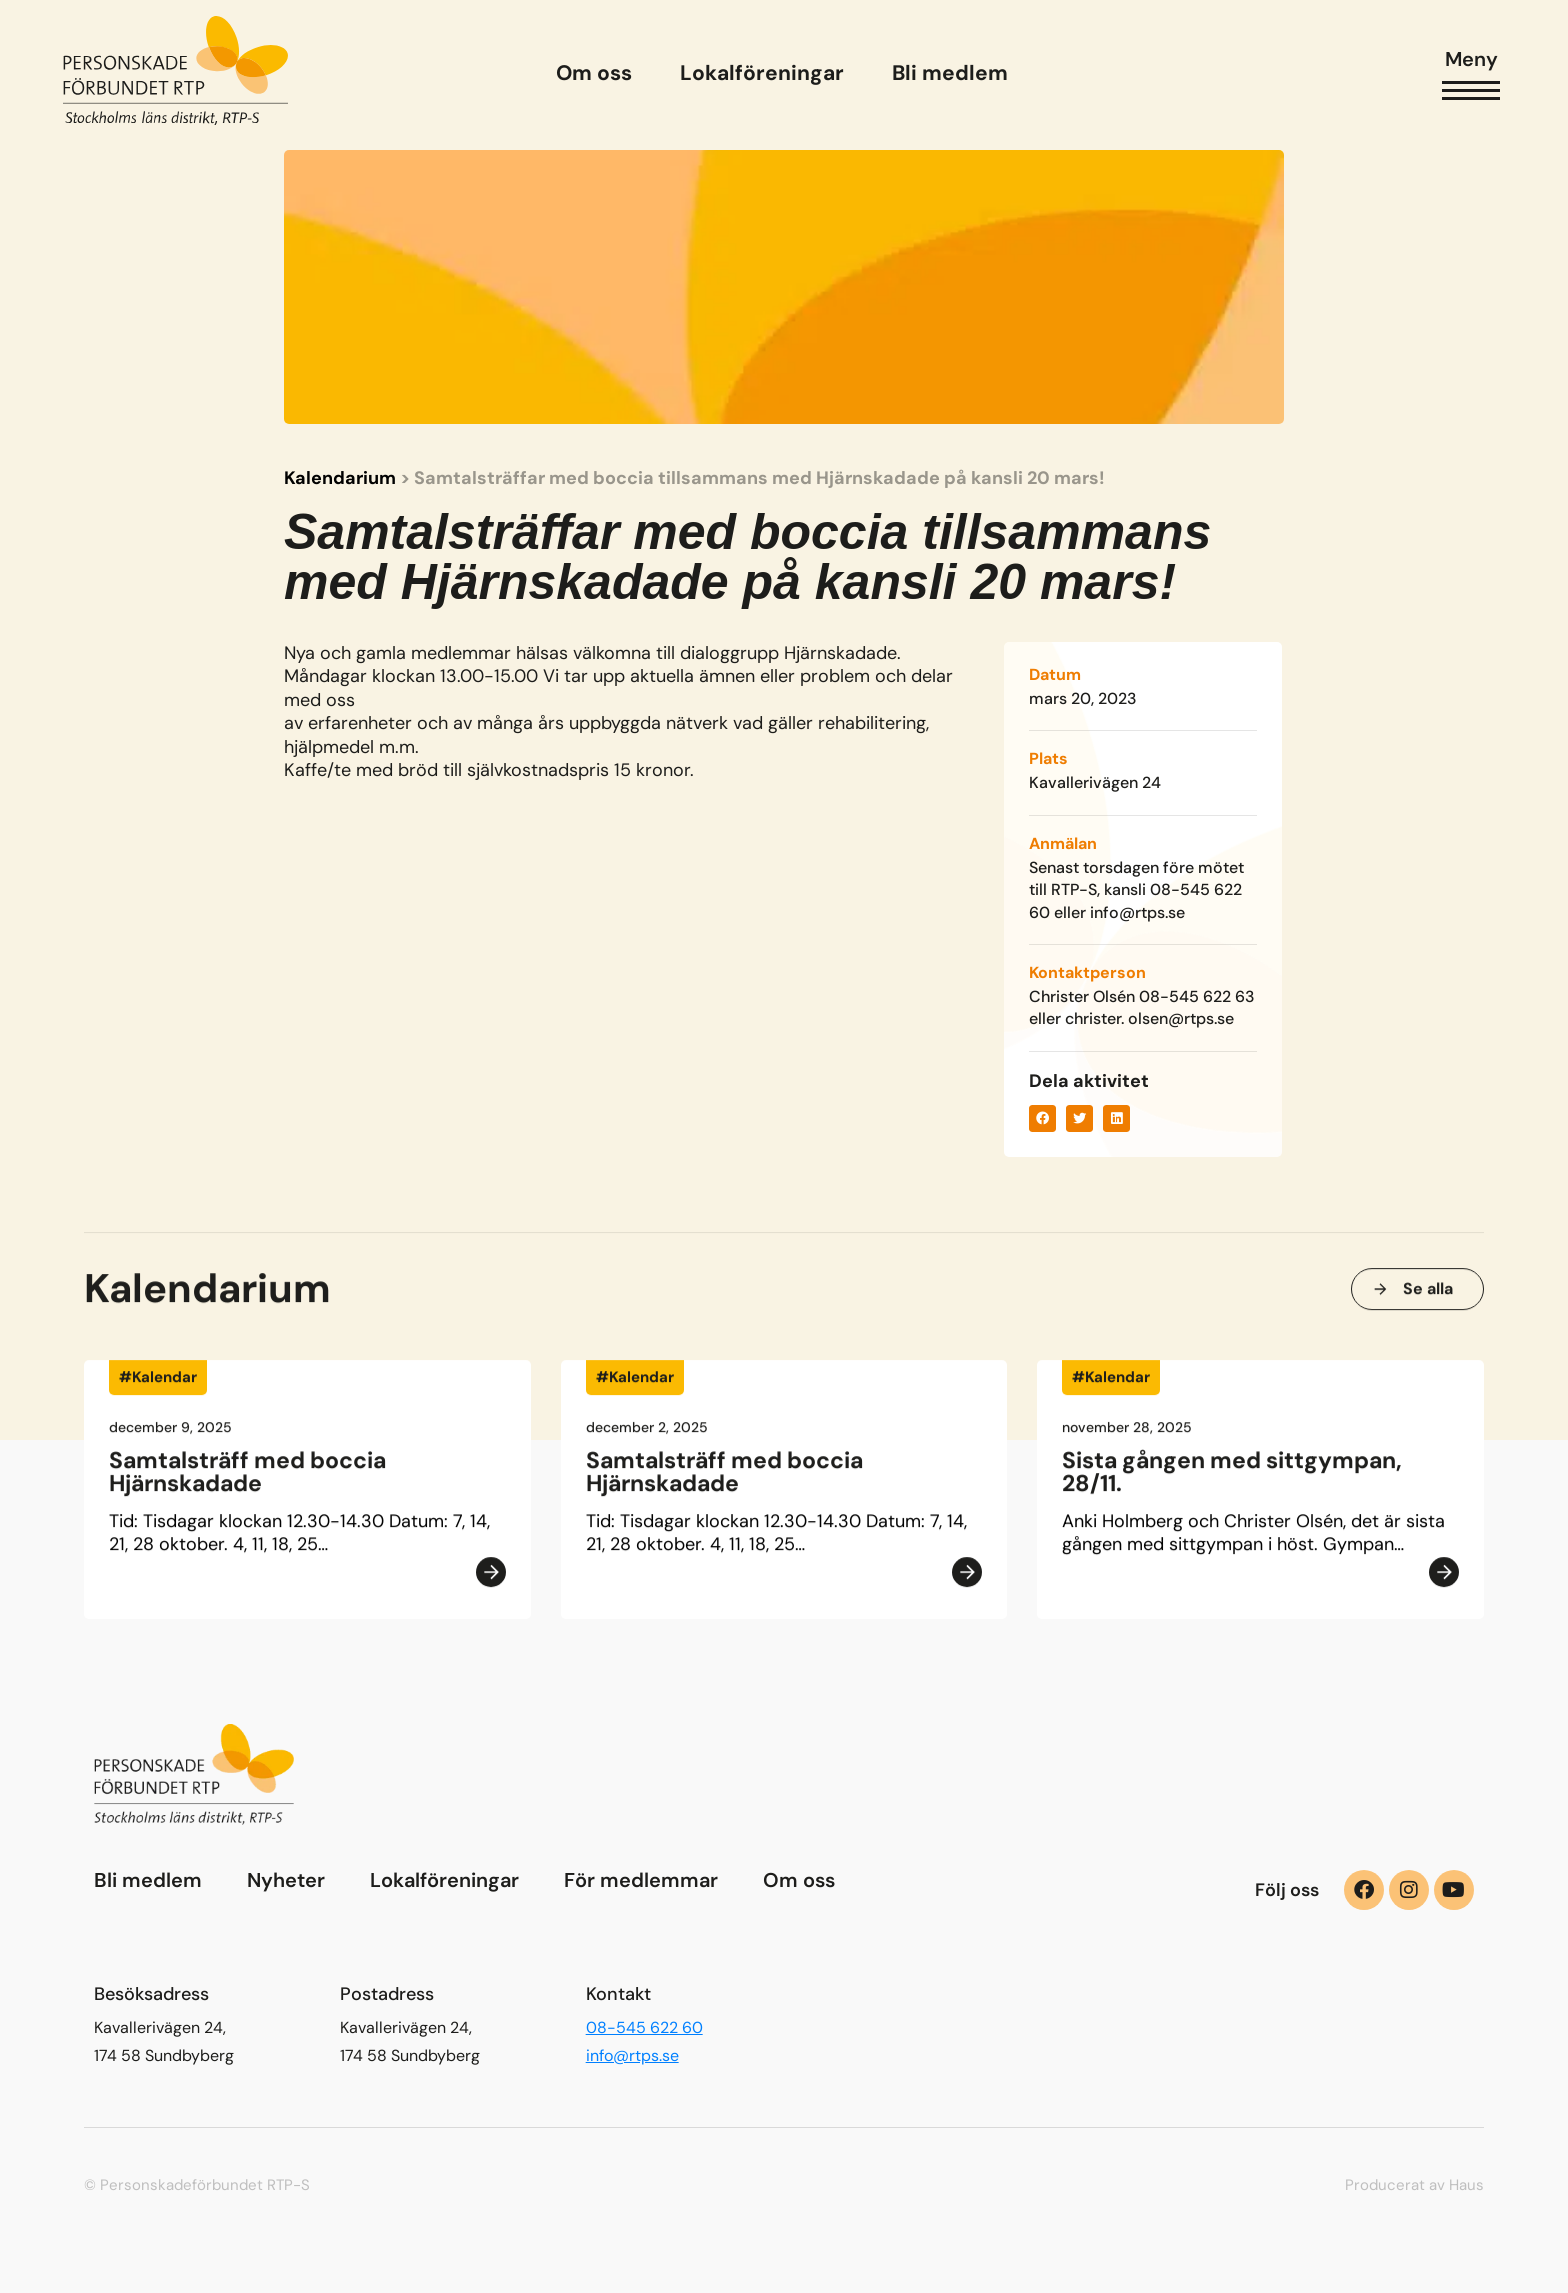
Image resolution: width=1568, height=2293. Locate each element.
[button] (1042, 1118)
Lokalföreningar (444, 1880)
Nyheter (286, 1880)
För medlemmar (641, 1880)
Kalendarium (340, 479)
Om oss (799, 1880)
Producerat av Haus (1414, 2185)
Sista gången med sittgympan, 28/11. (1232, 1478)
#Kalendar (158, 1384)
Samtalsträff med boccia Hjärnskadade (247, 1478)
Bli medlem (148, 1880)
